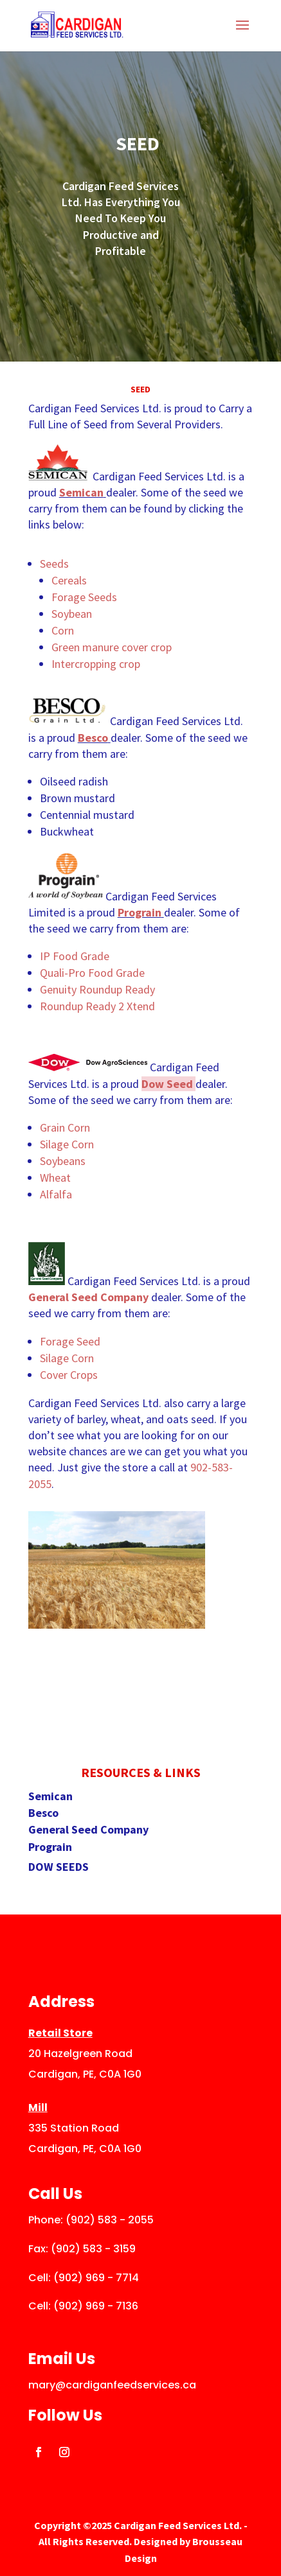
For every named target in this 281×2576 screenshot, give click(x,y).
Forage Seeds (84, 597)
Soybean (71, 613)
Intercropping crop (97, 663)
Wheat (55, 1177)
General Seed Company (88, 1297)
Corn (62, 630)
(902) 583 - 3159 (93, 2248)
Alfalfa (56, 1194)
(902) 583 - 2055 (110, 2219)
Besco (93, 737)
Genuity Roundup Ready (97, 989)
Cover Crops (69, 1374)
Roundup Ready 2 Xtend (97, 1006)
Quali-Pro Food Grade (92, 972)
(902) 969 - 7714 (96, 2277)
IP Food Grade (74, 956)
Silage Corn (67, 1144)
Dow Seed (167, 1083)
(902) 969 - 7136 (95, 2306)
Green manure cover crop (111, 647)
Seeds (54, 563)
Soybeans (63, 1160)
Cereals (69, 580)
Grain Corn (65, 1127)
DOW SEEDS (58, 1866)
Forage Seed (70, 1341)
